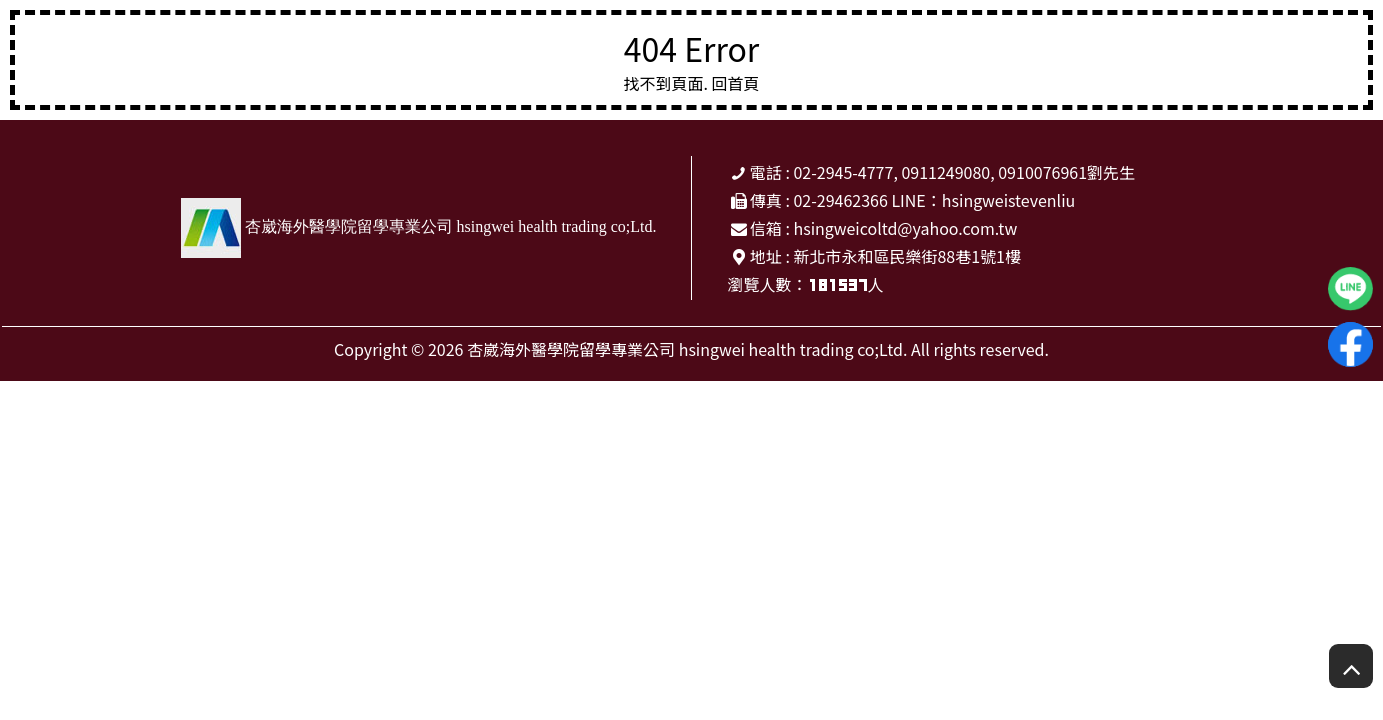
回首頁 (736, 83)
